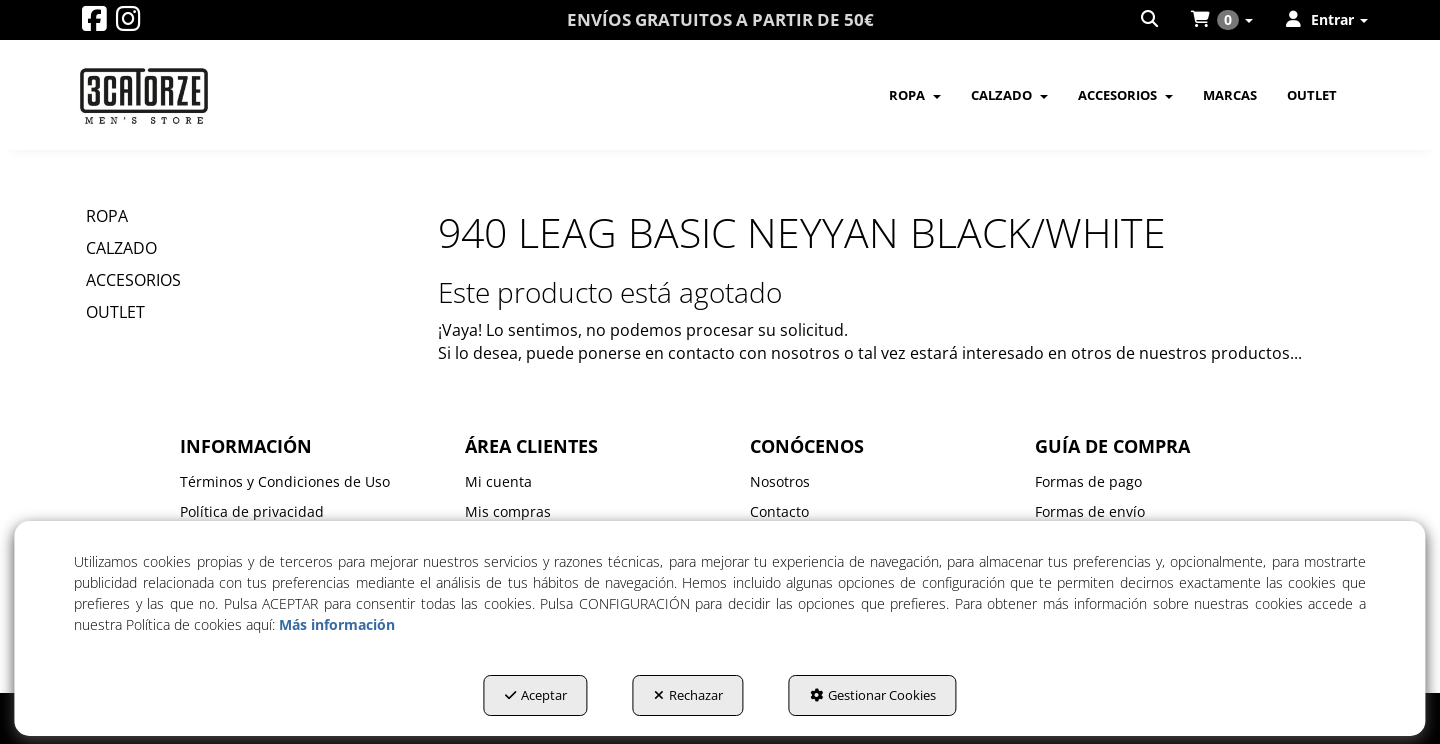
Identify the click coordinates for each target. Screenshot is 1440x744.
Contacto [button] (779, 511)
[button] (94, 23)
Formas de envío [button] (1090, 511)
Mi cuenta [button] (498, 481)
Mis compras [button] (508, 511)
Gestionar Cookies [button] (873, 695)
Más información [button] (337, 624)
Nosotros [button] (780, 481)
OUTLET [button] (115, 312)
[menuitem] (1151, 20)
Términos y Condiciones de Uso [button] (285, 481)
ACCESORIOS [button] (133, 280)
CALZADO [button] (121, 248)
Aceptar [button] (536, 695)
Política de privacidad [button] (252, 511)
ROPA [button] (107, 216)
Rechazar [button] (688, 695)
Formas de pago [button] (1088, 481)
